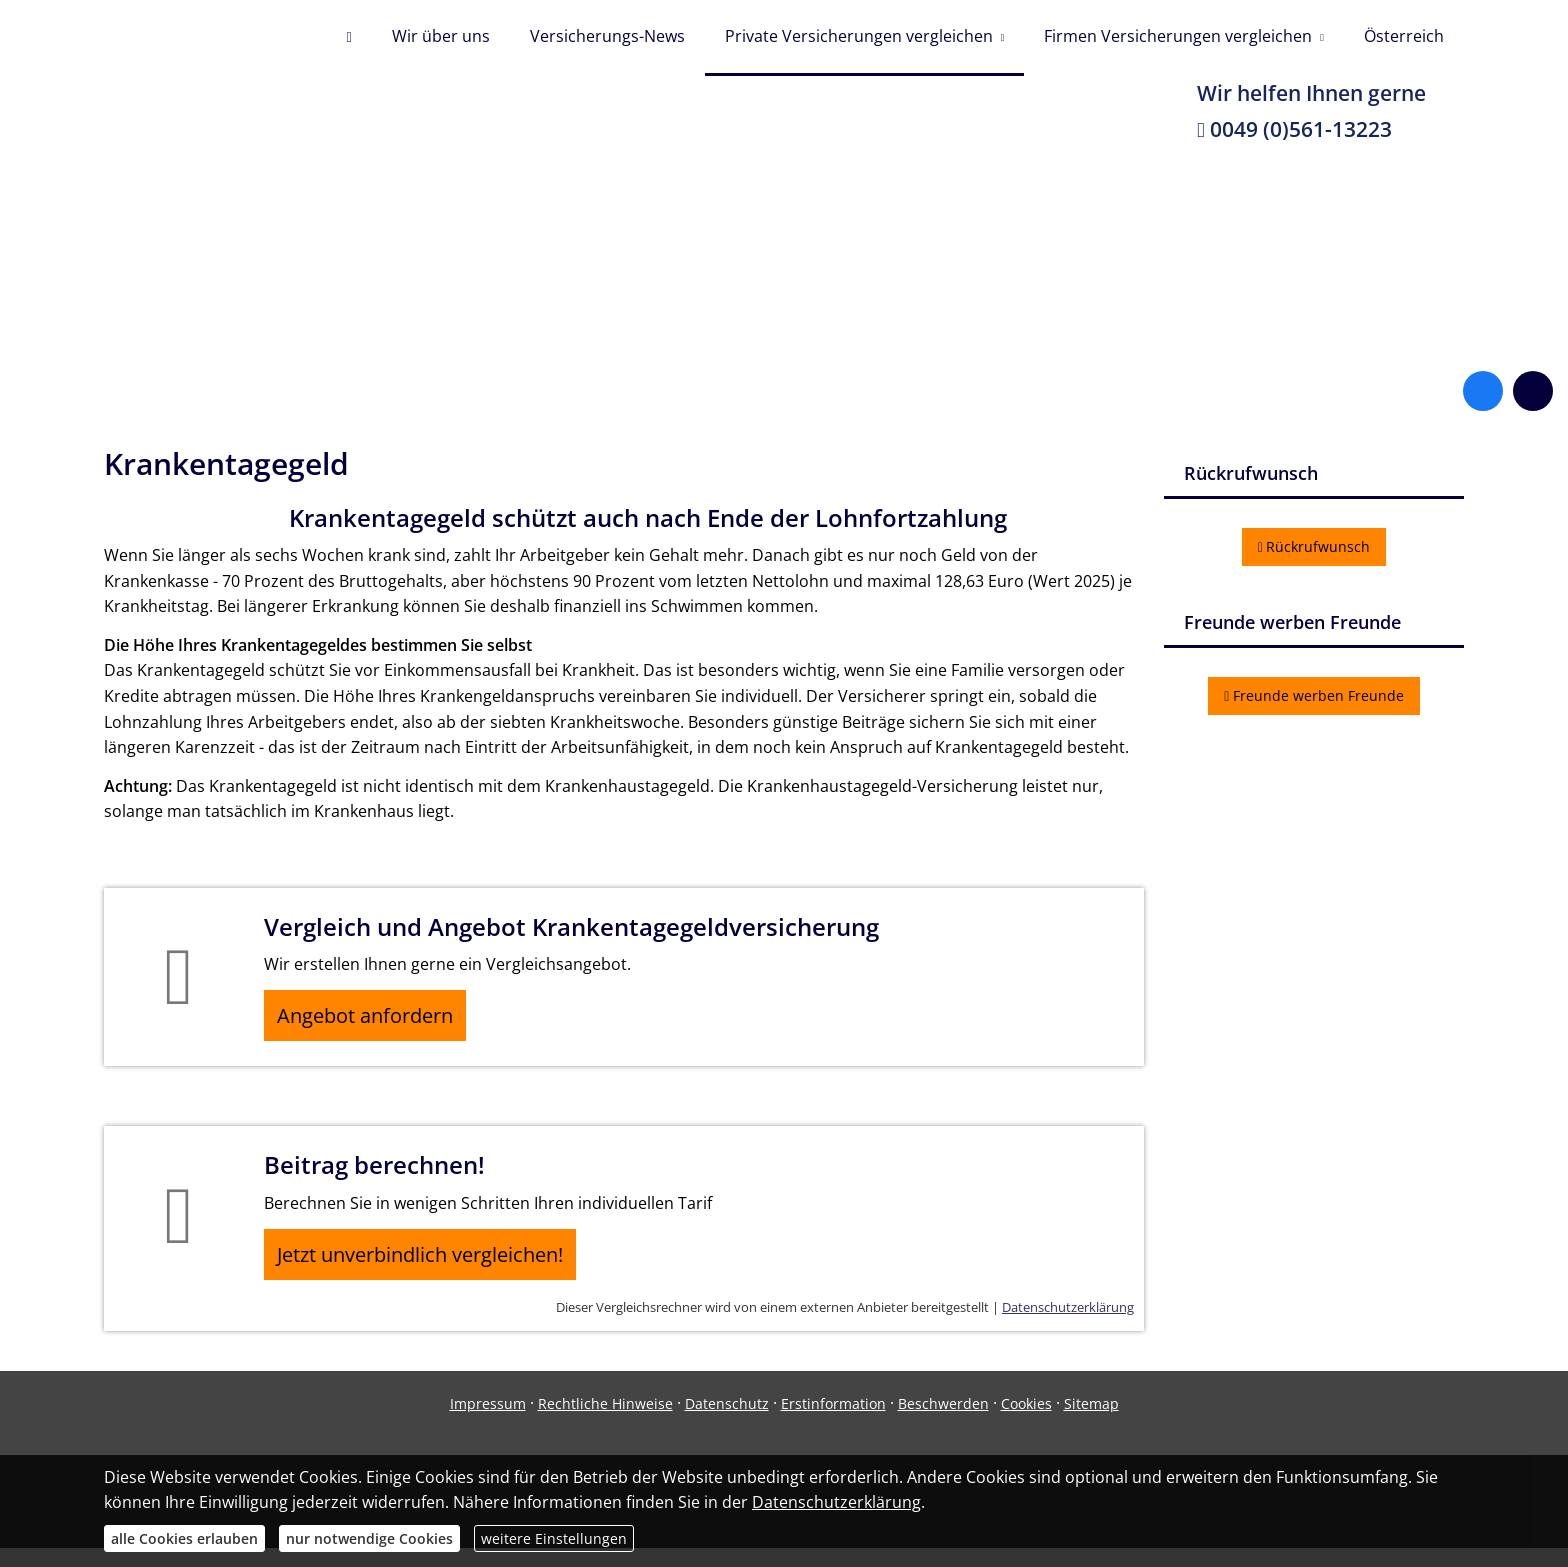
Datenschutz (727, 1421)
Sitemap (1091, 1421)
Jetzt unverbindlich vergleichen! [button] (429, 1269)
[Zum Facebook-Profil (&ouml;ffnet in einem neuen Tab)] (1483, 395)
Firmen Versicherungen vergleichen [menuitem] (1178, 38)
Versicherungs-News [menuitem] (607, 38)
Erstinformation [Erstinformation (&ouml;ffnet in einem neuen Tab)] (833, 1421)
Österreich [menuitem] (1404, 38)
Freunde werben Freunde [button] (1314, 699)
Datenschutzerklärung (1068, 1326)
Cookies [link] (1026, 1421)
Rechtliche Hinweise (605, 1421)
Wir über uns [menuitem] (441, 38)
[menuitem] (348, 40)
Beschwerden (943, 1421)
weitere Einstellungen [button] (554, 1538)
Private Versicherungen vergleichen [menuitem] (859, 38)
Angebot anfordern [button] (374, 1023)
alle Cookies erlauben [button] (184, 1538)
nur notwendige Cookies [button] (369, 1538)
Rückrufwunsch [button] (1314, 550)
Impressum (488, 1421)
